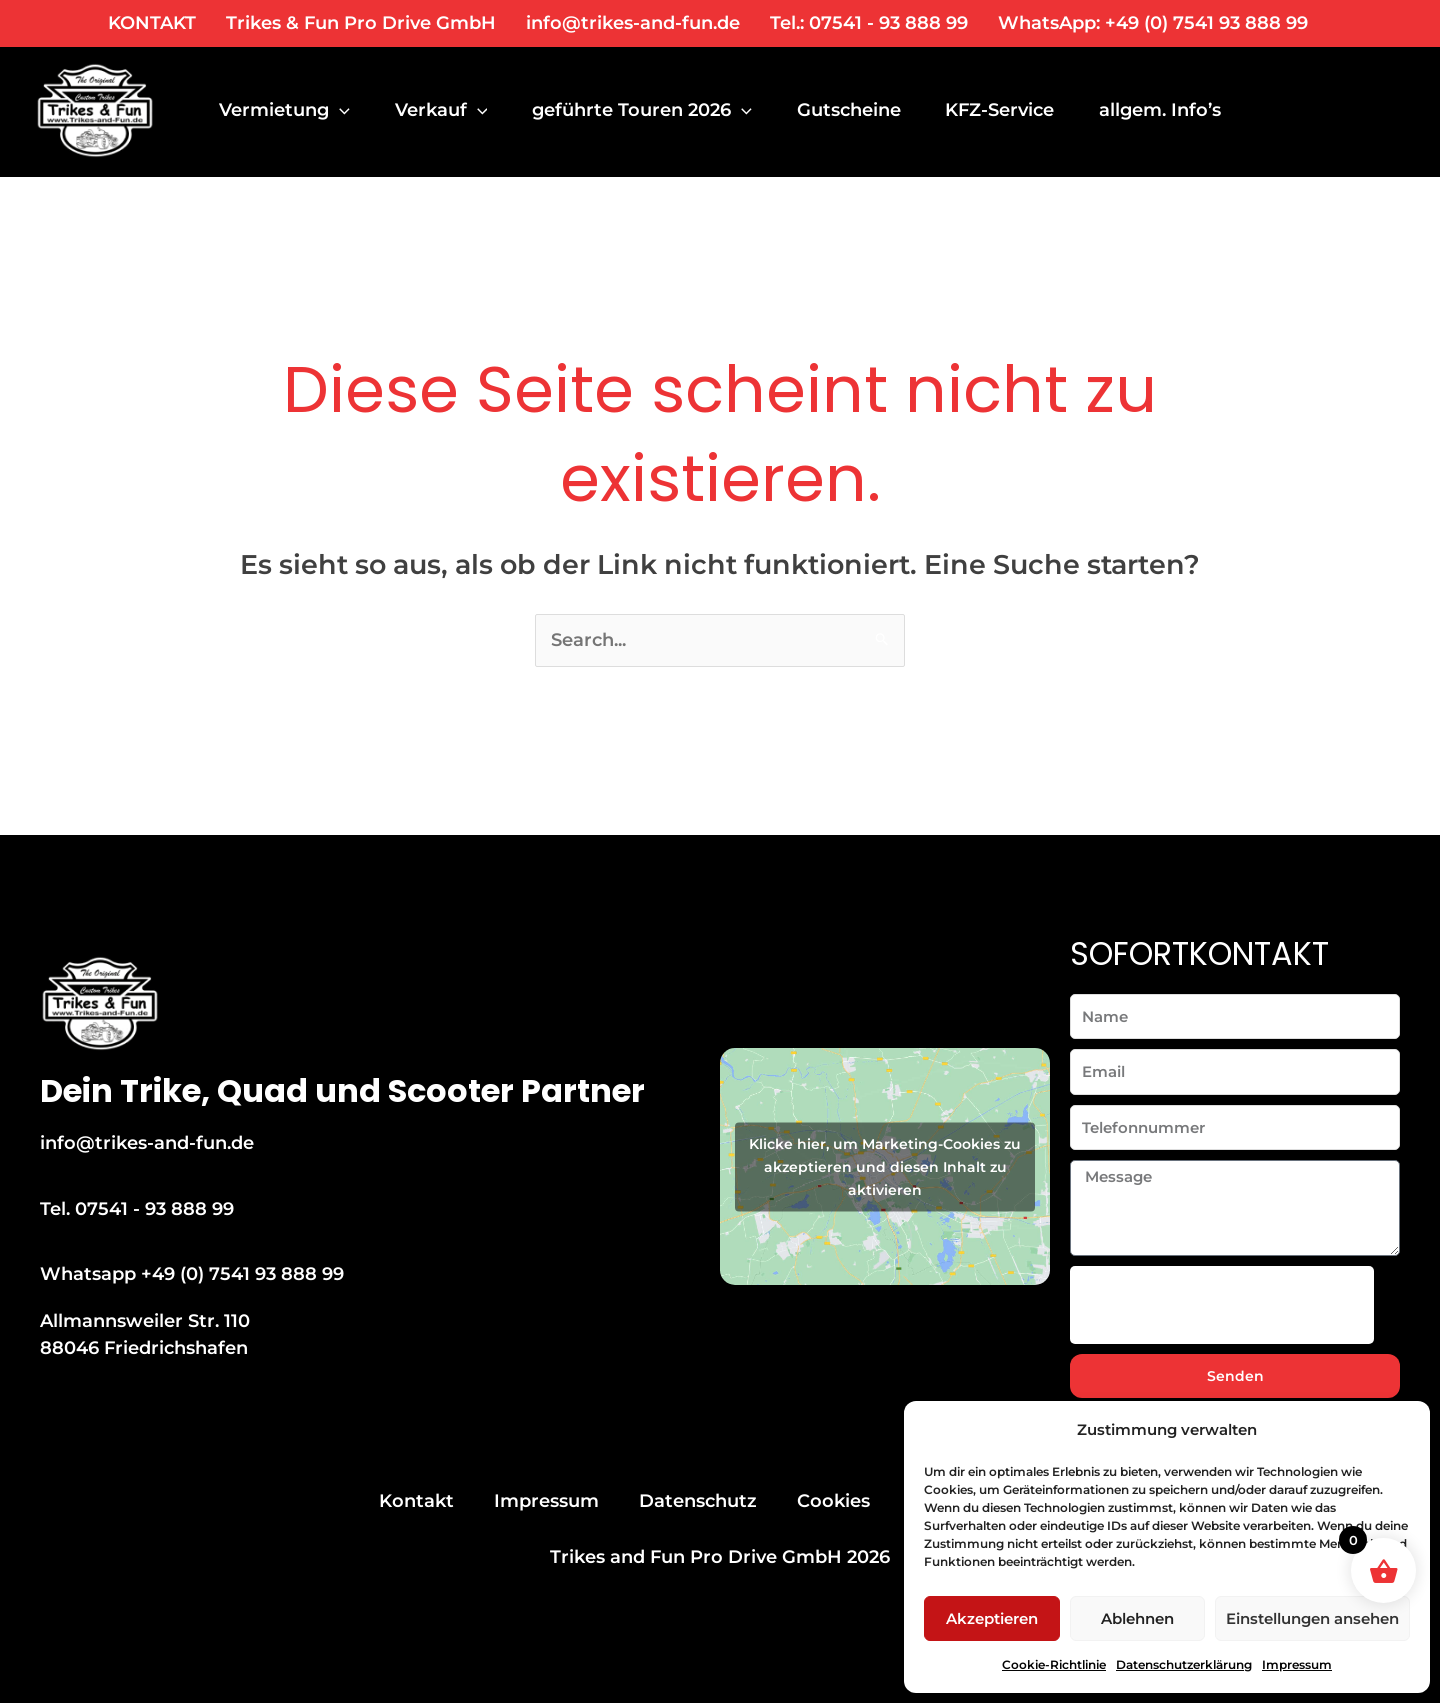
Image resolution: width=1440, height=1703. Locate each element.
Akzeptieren (992, 1618)
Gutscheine (858, 110)
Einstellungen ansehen (1312, 1618)
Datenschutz (698, 1501)
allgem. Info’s (1176, 110)
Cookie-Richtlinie (1054, 1664)
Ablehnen (1137, 1618)
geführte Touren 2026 (649, 110)
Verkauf (444, 110)
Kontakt (416, 1501)
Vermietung (284, 110)
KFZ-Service (1012, 110)
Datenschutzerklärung (1184, 1664)
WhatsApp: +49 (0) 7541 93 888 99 (1153, 23)
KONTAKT (152, 23)
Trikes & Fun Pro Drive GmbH (361, 23)
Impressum (1297, 1664)
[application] (339, 110)
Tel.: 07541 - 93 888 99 (869, 23)
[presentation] (1222, 1305)
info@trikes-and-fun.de (633, 23)
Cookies (833, 1501)
